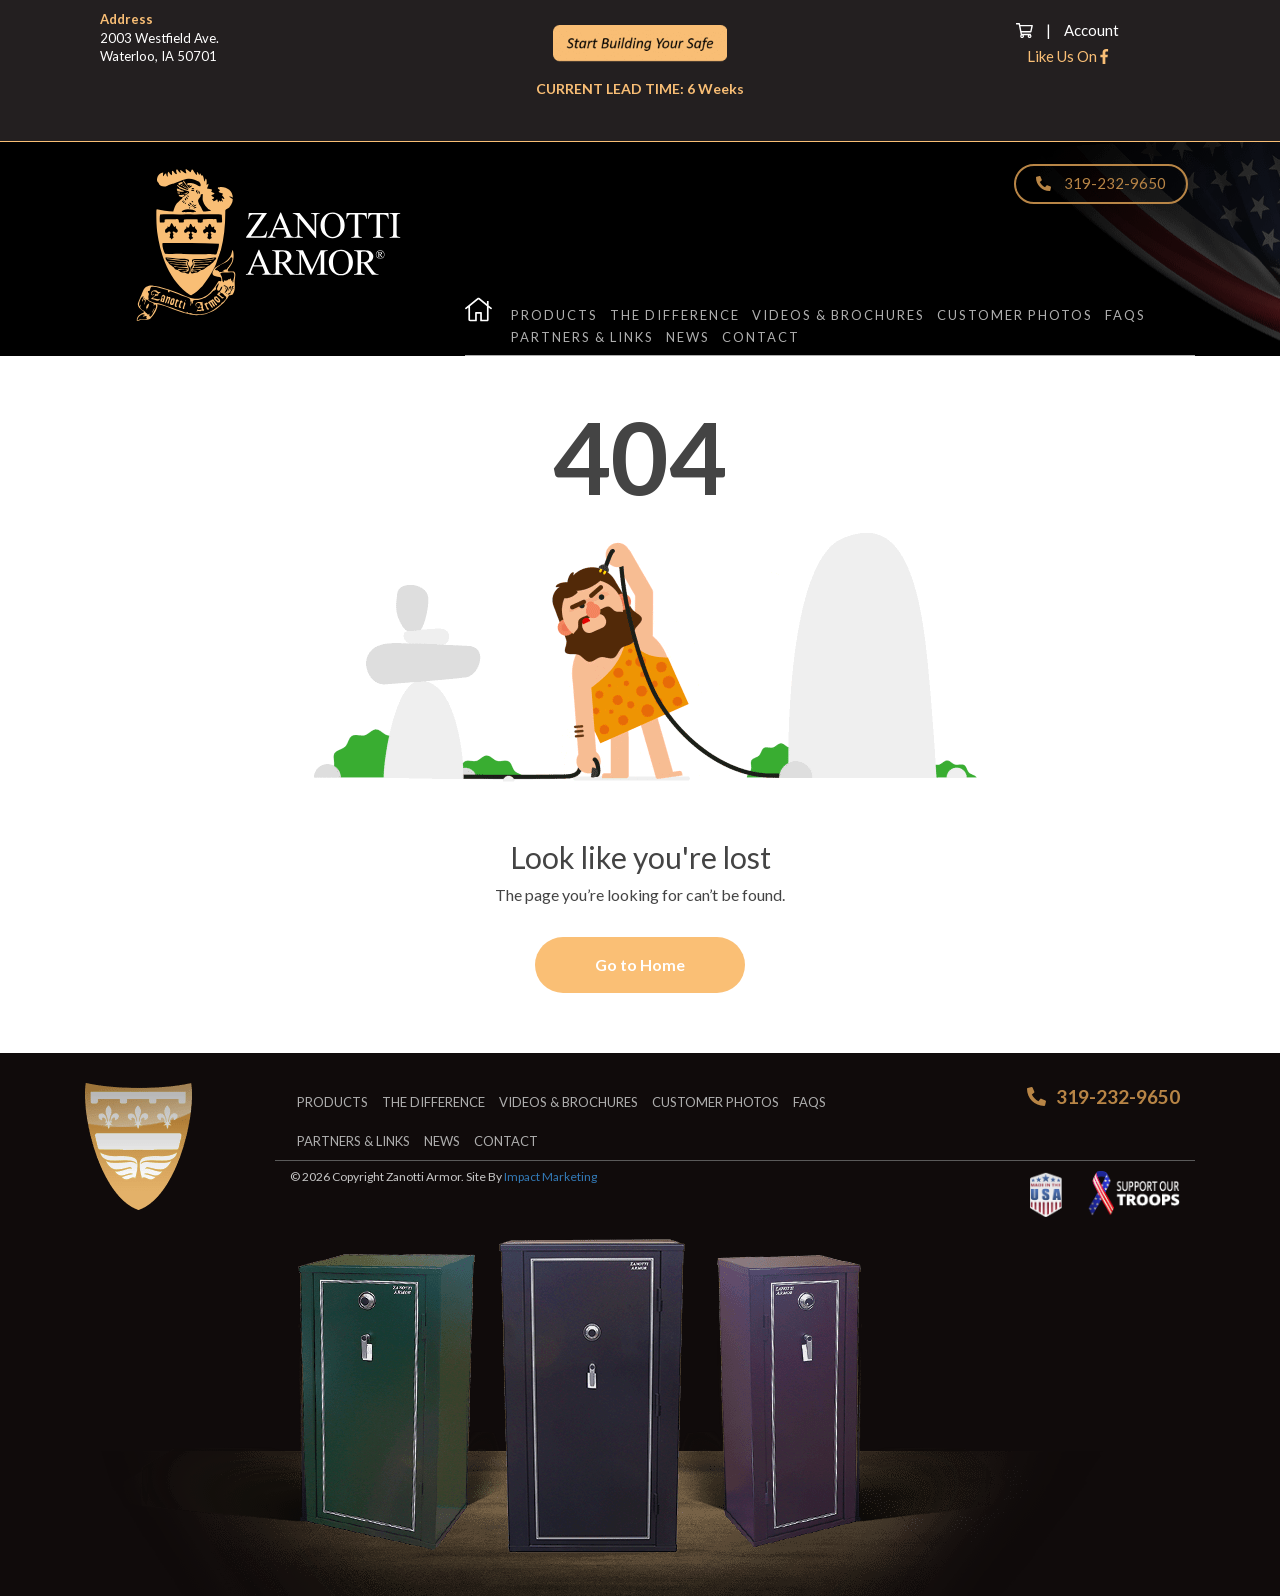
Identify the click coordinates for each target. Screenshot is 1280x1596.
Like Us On (1067, 56)
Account (1091, 30)
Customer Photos (1015, 315)
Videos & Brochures (838, 315)
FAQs (1125, 315)
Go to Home (640, 964)
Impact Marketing (550, 1176)
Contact (761, 337)
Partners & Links (582, 337)
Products (554, 315)
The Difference (675, 315)
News (688, 337)
